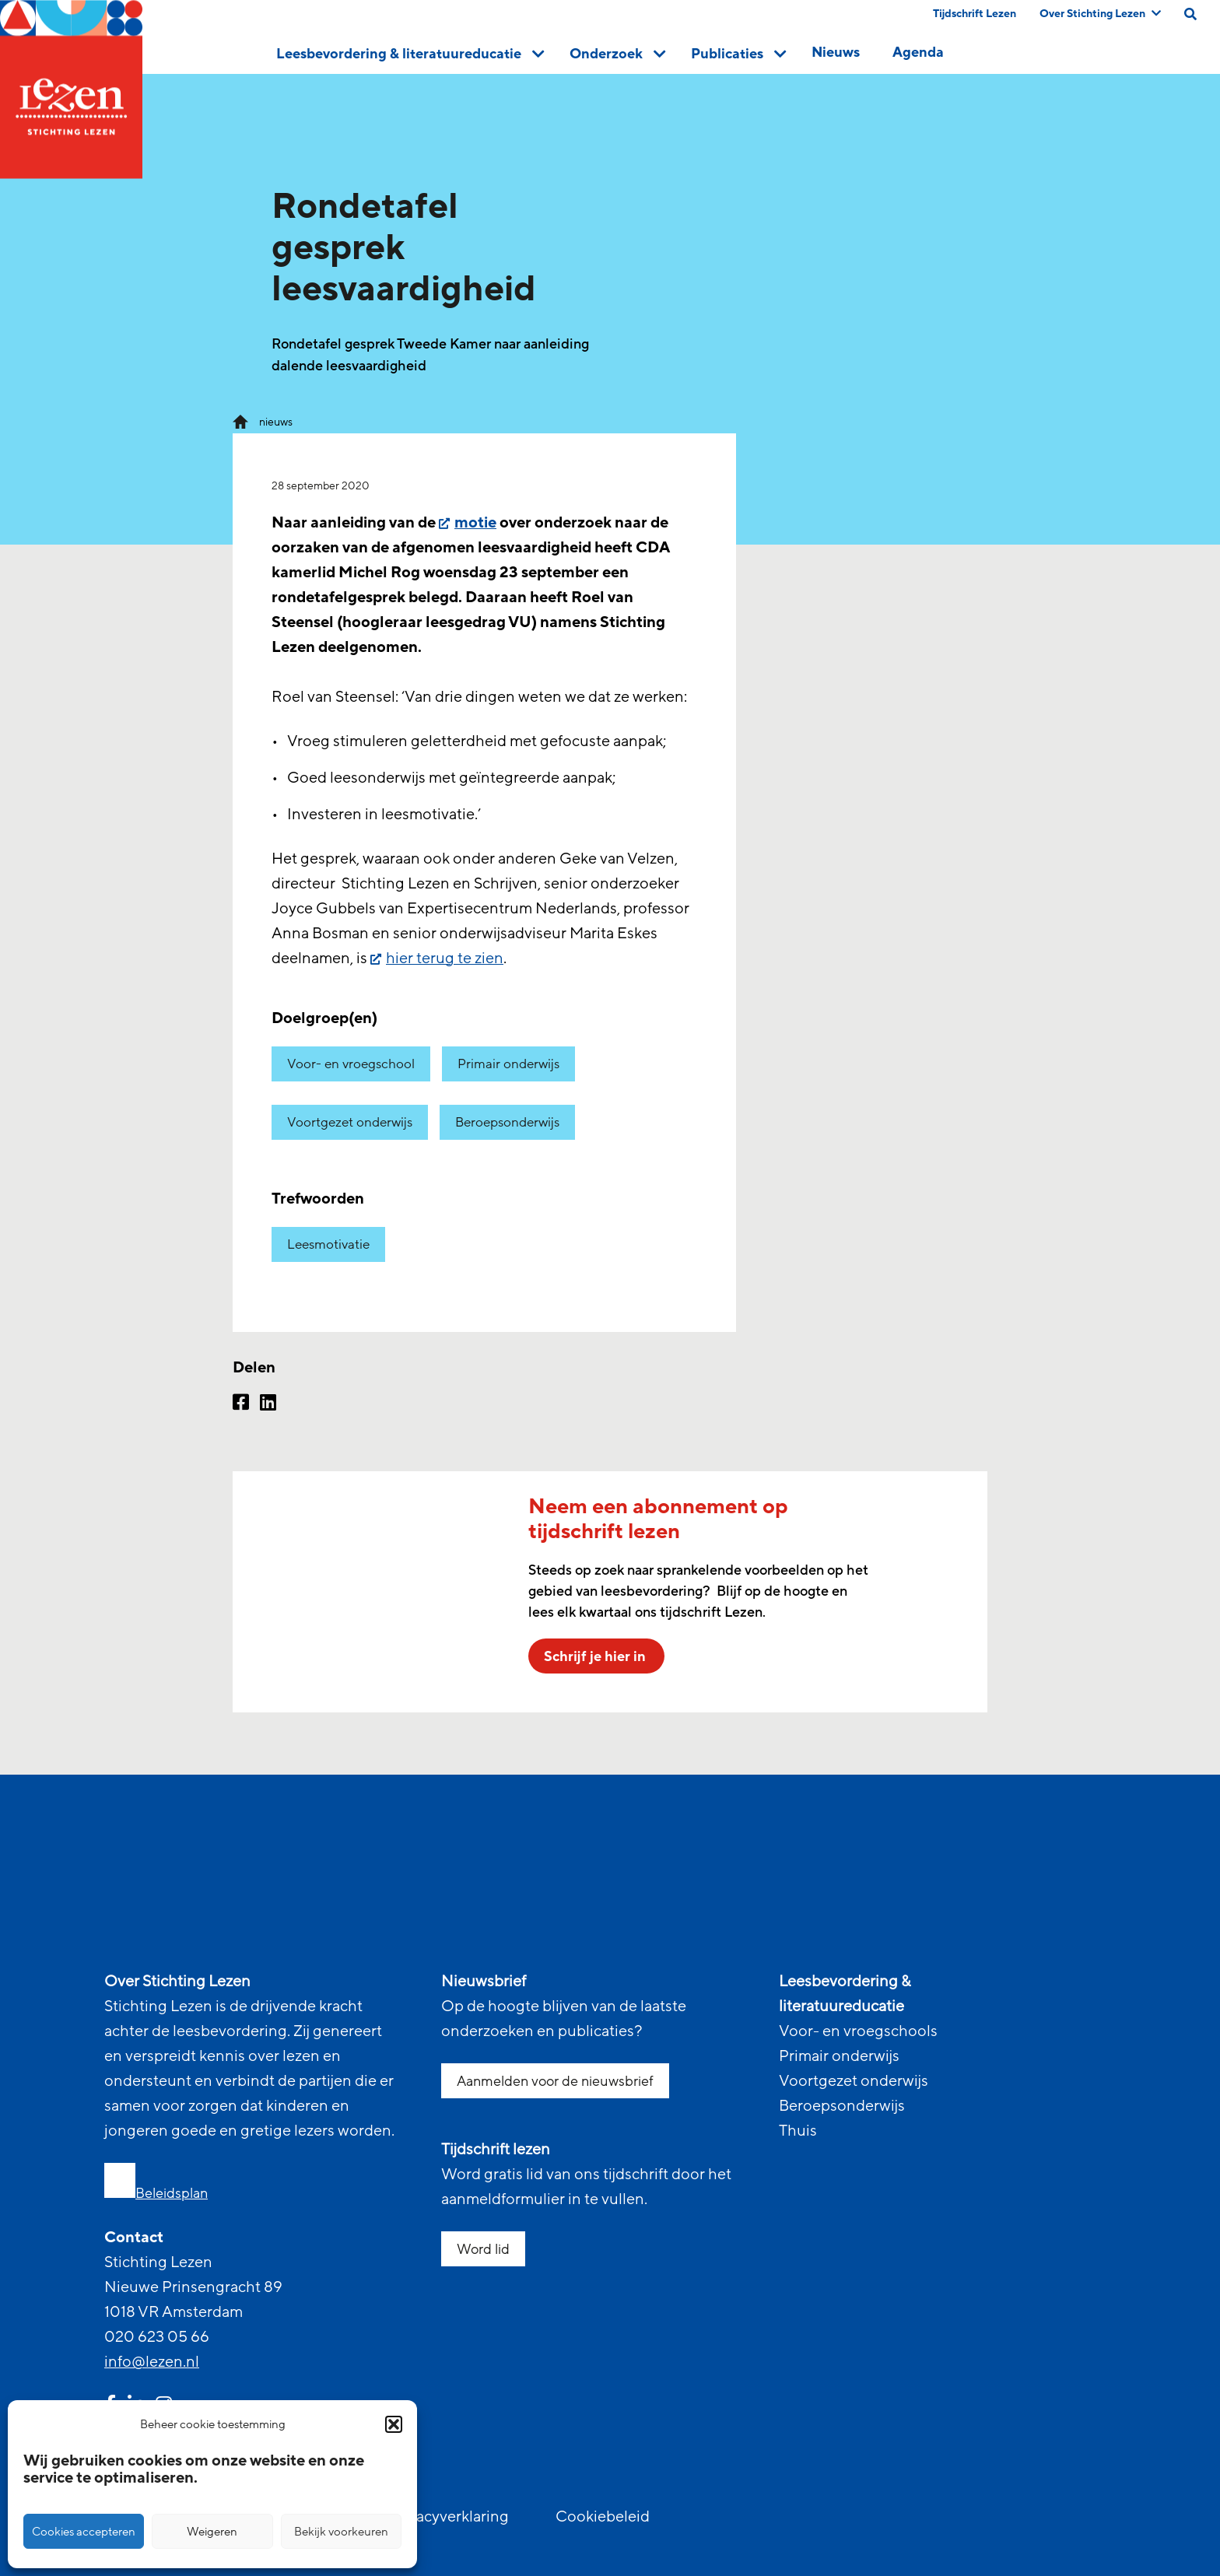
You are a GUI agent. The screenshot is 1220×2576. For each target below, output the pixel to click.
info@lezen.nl (151, 2362)
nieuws (276, 422)
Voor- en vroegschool (351, 1064)
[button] (393, 2424)
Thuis (798, 2131)
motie (475, 523)
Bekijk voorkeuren (341, 2531)
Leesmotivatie (328, 1244)
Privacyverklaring (449, 2517)
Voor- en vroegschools (858, 2031)
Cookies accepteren (83, 2531)
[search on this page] (1190, 14)
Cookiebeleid (603, 2517)
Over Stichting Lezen (1100, 13)
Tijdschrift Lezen (974, 13)
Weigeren (212, 2531)
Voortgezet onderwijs (349, 1122)
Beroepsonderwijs (507, 1122)
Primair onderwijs (508, 1064)
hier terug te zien (444, 958)
